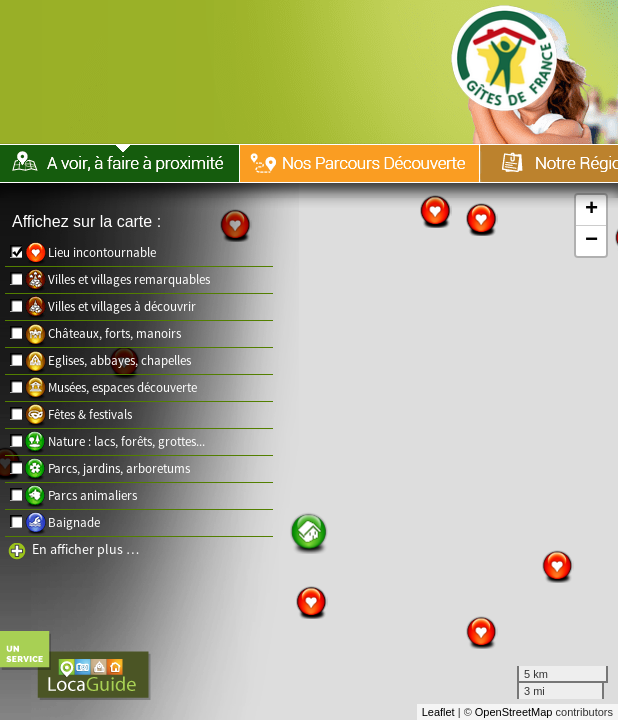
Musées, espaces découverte (122, 387)
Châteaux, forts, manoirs (114, 333)
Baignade (74, 522)
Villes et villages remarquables (129, 279)
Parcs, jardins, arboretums (119, 468)
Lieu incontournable (102, 252)
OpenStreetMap (514, 712)
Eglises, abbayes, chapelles (119, 360)
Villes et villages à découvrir (122, 306)
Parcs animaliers (92, 495)
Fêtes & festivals (90, 414)
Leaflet (438, 712)
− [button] (591, 241)
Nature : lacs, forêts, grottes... (126, 441)
